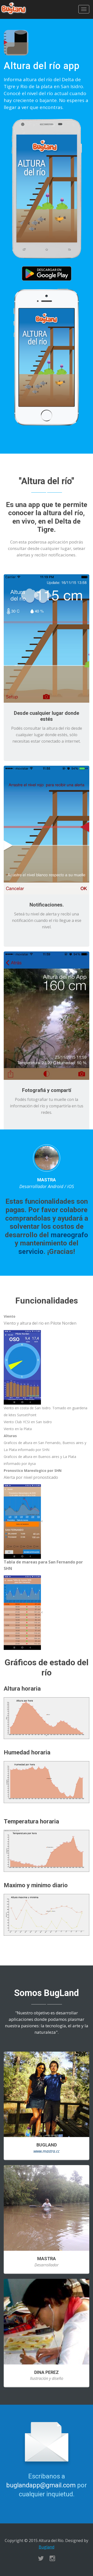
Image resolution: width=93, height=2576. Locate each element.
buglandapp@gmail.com (41, 2485)
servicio (30, 1251)
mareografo (69, 1235)
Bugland (46, 2547)
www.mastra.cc (46, 2151)
